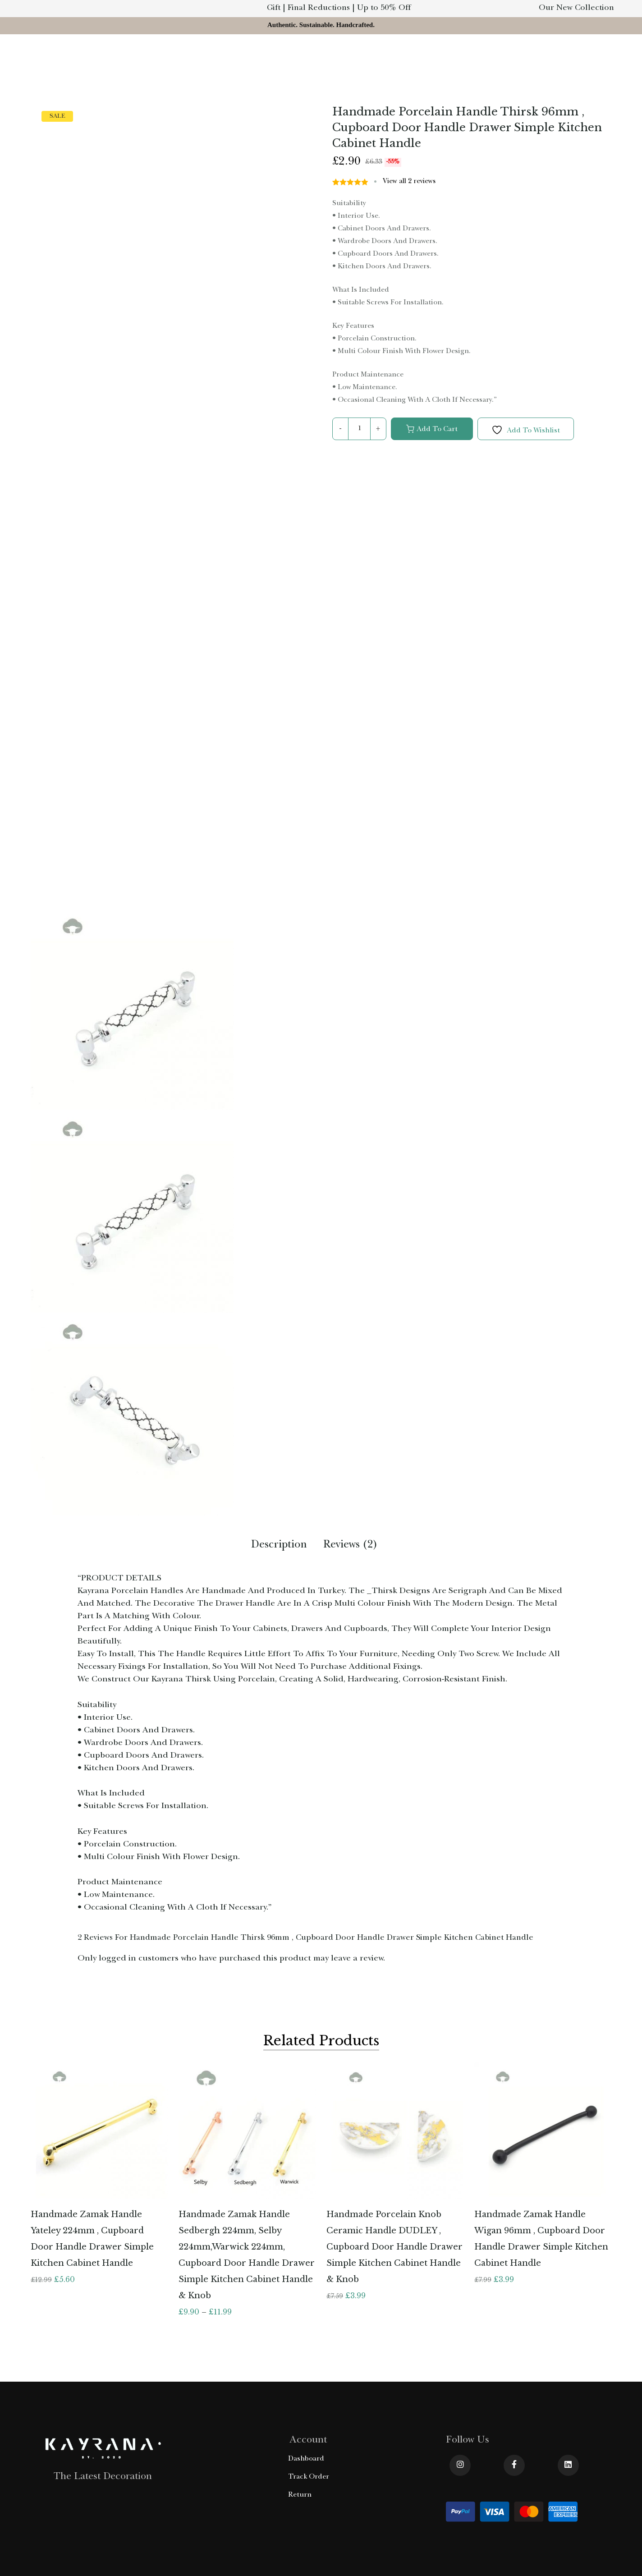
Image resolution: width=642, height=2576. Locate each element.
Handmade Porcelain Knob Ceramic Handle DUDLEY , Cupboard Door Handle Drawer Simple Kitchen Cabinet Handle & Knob (394, 2246)
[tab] (279, 1547)
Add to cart (437, 429)
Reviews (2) (350, 1545)
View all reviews (409, 182)
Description (279, 1545)
